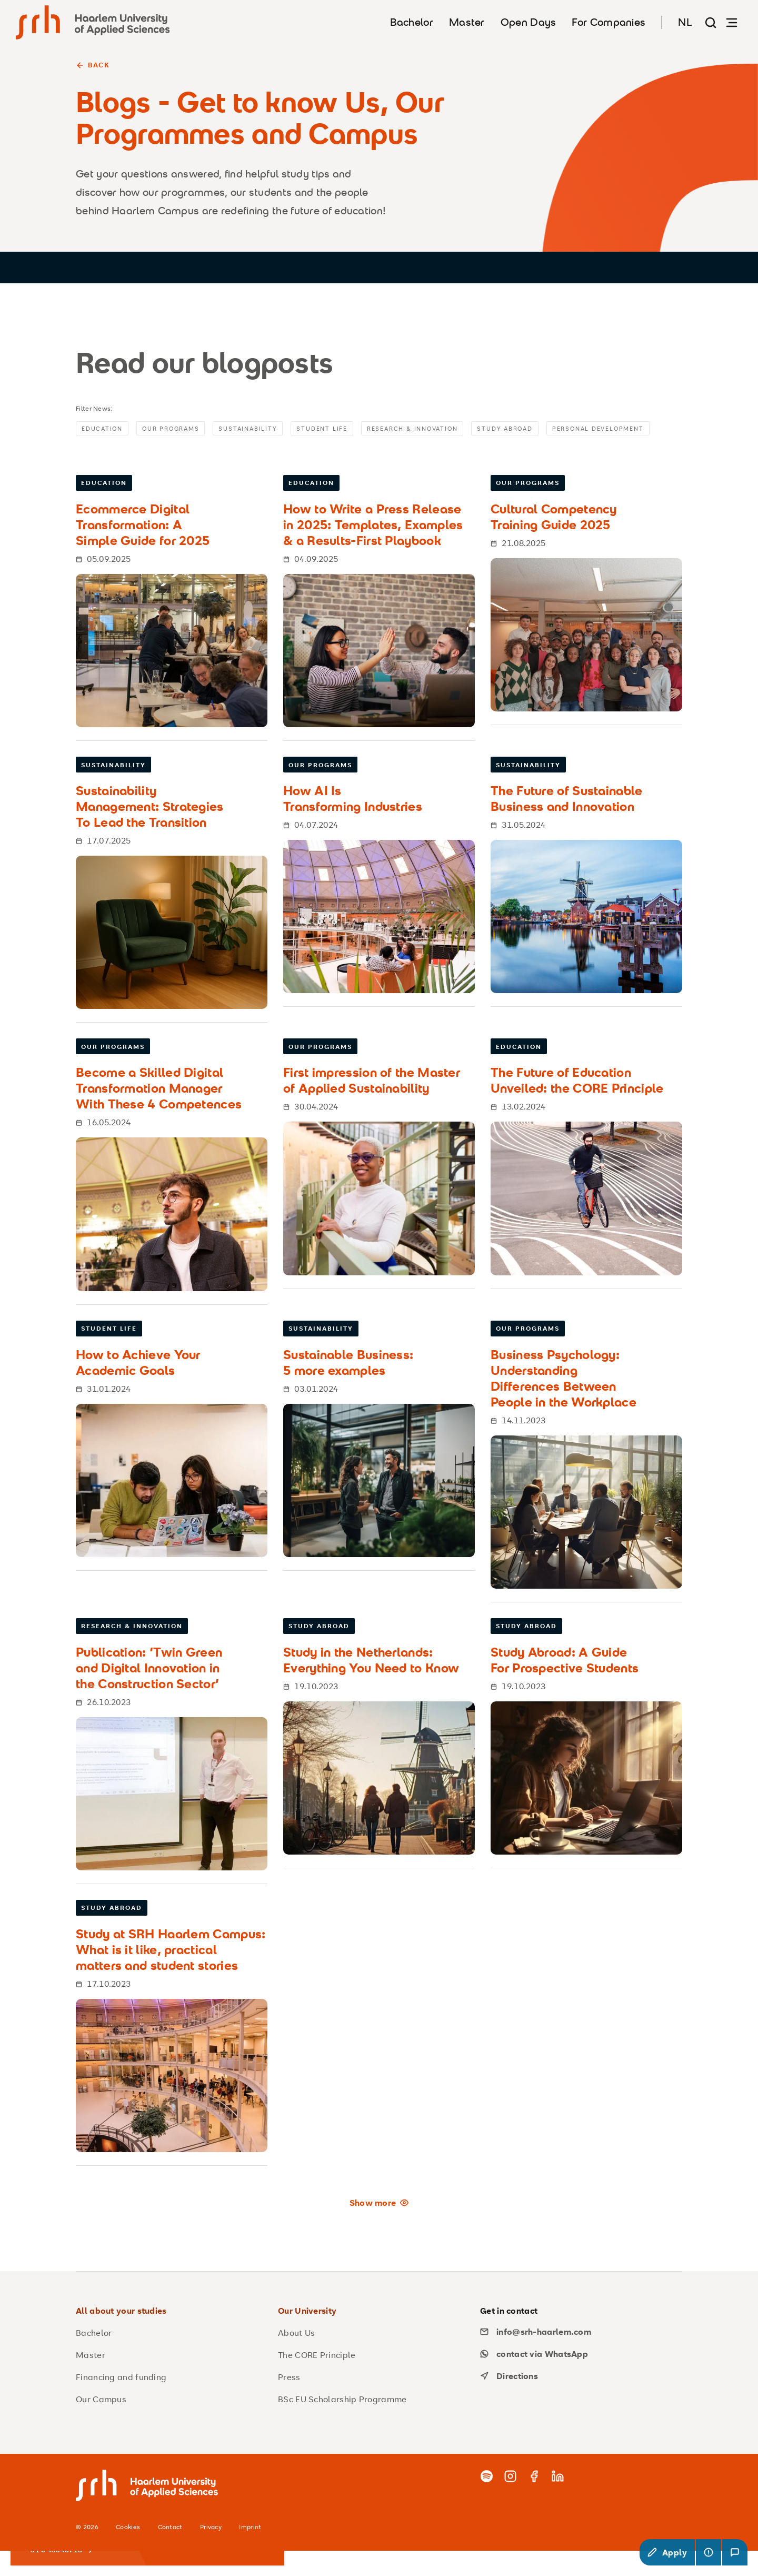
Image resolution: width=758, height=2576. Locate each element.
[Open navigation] (731, 22)
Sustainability (259, 429)
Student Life (336, 429)
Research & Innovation (432, 429)
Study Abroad (532, 429)
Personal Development (131, 453)
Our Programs (177, 429)
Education (104, 429)
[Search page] (710, 22)
